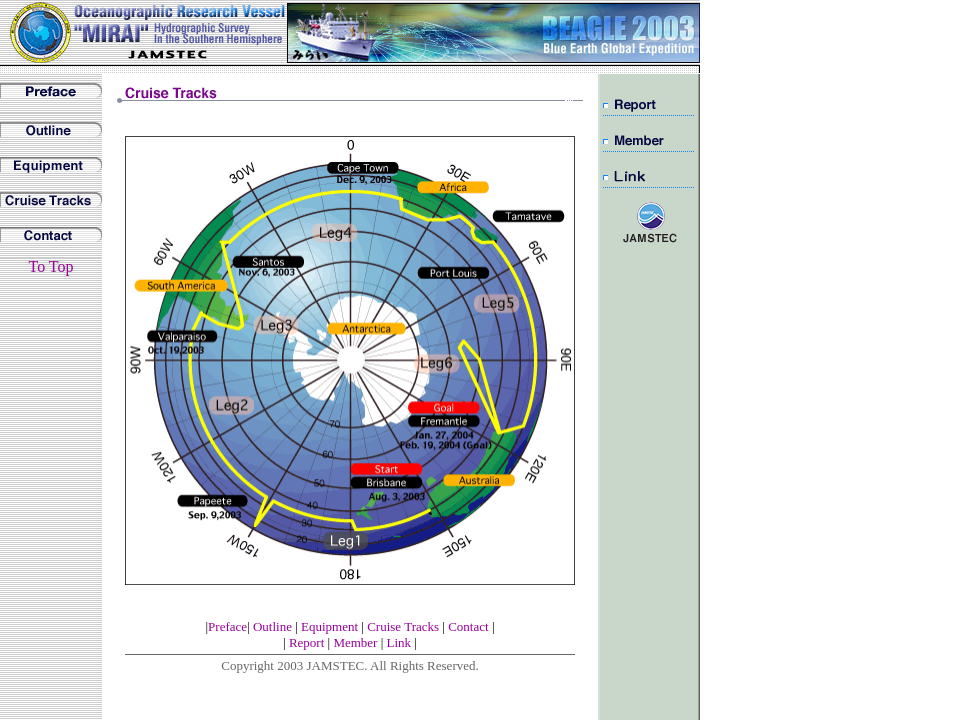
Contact (468, 626)
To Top (50, 266)
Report (308, 642)
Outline (272, 626)
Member (355, 642)
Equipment (329, 626)
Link (401, 642)
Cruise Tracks (404, 626)
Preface (227, 626)
